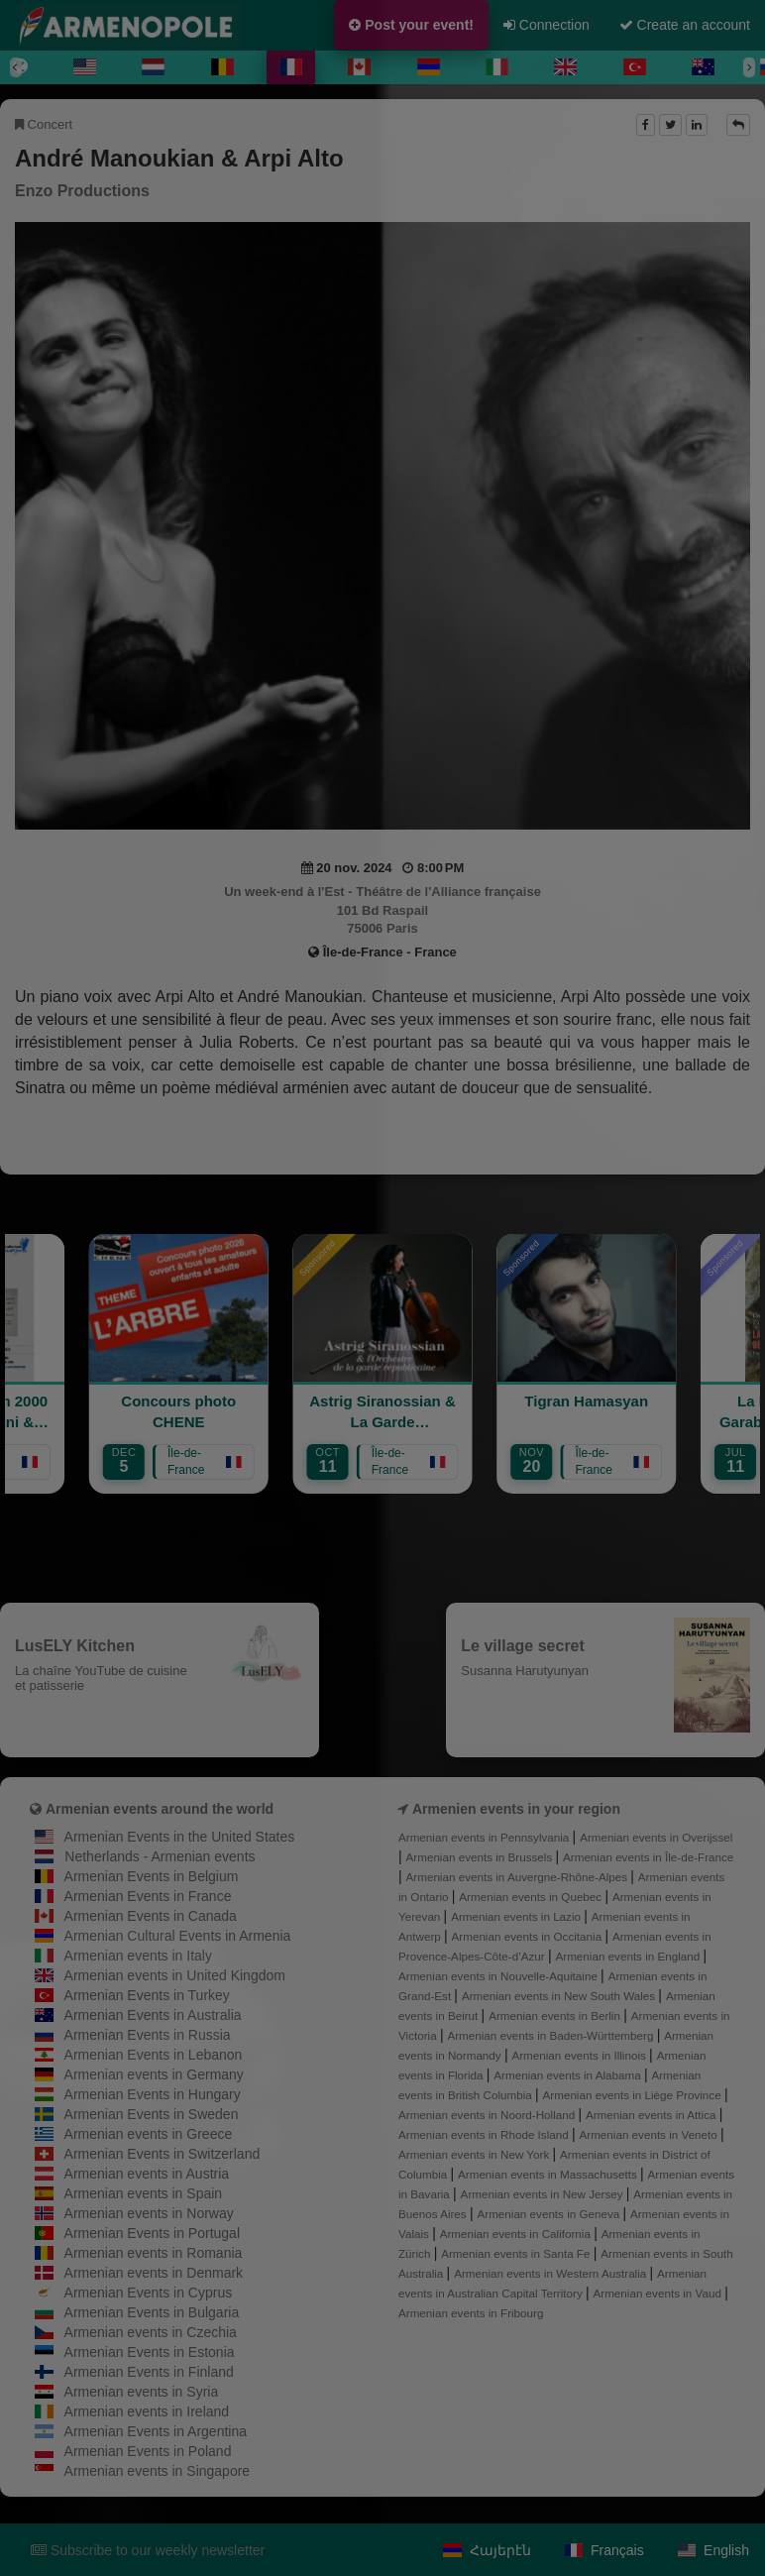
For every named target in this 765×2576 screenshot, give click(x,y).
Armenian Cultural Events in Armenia (177, 1936)
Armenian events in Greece (148, 2134)
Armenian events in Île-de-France (648, 1856)
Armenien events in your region (516, 1809)
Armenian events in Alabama (568, 2075)
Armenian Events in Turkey (147, 1995)
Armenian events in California (517, 2233)
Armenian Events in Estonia (149, 2352)
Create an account (684, 25)
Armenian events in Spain (143, 2193)
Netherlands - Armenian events (159, 1856)
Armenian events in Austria (147, 2174)
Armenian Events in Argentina (155, 2431)
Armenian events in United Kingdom (174, 1975)
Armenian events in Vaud (659, 2293)
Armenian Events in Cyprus (148, 2292)
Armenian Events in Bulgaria (152, 2312)
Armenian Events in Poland (148, 2451)
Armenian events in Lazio (517, 1916)
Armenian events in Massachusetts (549, 2174)
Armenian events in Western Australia (551, 2273)
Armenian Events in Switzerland (162, 2154)
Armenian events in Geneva (549, 2213)
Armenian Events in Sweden (151, 2114)
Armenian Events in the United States (179, 1837)
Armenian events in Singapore (157, 2471)
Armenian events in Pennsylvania (485, 1837)
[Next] (749, 67)
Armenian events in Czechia (150, 2332)
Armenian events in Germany (154, 2074)
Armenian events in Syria (141, 2392)
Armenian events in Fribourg (470, 2312)
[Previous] (16, 67)
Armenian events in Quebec (531, 1896)
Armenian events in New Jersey (543, 2193)
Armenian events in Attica (652, 2114)
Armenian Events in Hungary (152, 2094)
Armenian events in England (629, 1956)
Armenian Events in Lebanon (153, 2055)
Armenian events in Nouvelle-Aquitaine (499, 1975)
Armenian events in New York (475, 2154)
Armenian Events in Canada (150, 1916)
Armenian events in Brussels (481, 1856)
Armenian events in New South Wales (560, 1995)
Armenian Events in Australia (153, 2015)
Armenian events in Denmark (154, 2273)
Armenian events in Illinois (580, 2055)
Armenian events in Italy (138, 1955)
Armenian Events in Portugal (152, 2233)
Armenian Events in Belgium (151, 1876)
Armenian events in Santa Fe (517, 2253)
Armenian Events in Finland (149, 2372)
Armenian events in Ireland (147, 2411)
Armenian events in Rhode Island (485, 2134)
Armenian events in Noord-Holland (488, 2114)
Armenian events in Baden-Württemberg (551, 2035)
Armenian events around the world (159, 1809)
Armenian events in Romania (153, 2253)
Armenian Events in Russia (147, 2035)
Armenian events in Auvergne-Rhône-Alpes (518, 1876)
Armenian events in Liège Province (633, 2094)
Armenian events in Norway (149, 2213)
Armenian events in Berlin (556, 2015)
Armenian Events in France (148, 1896)
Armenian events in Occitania (528, 1936)
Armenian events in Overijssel (656, 1837)
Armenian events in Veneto (649, 2134)
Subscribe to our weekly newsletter (148, 2550)
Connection (546, 25)
